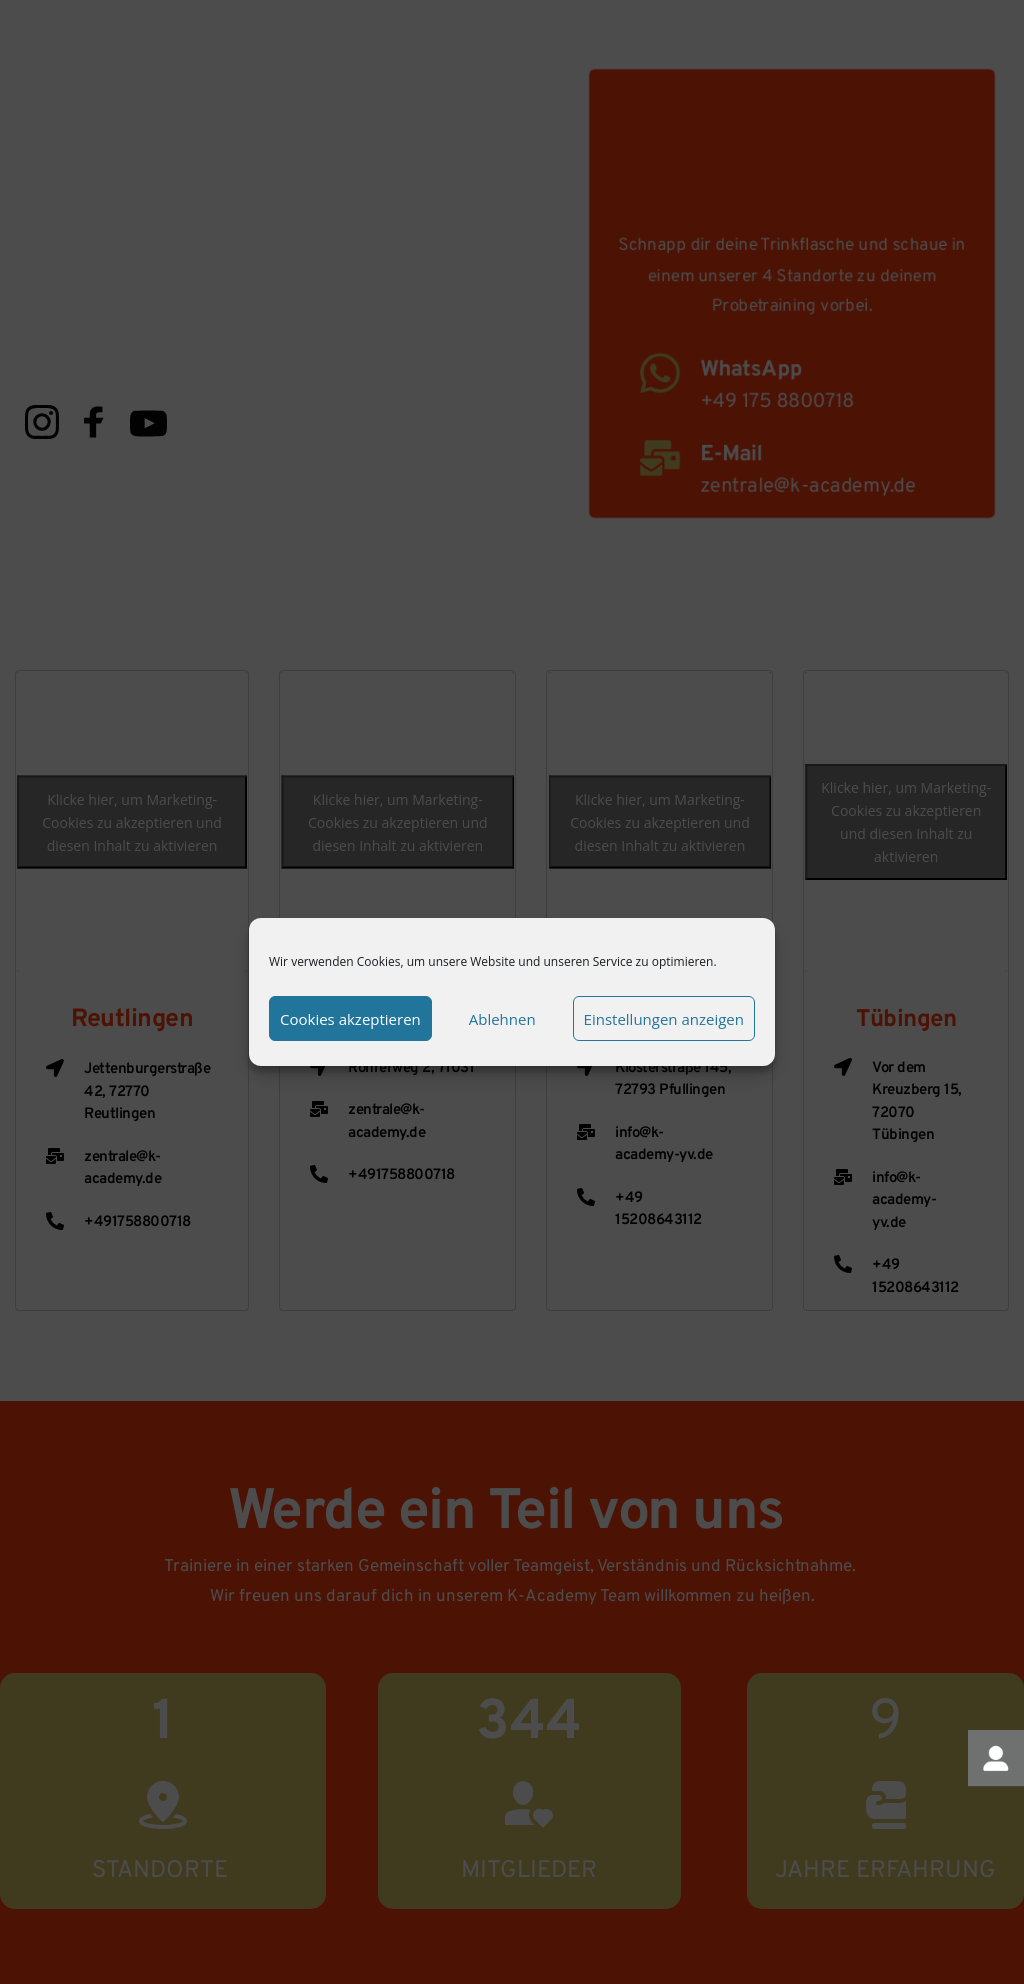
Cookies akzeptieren (350, 1019)
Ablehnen (502, 1019)
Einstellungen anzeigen (664, 1019)
